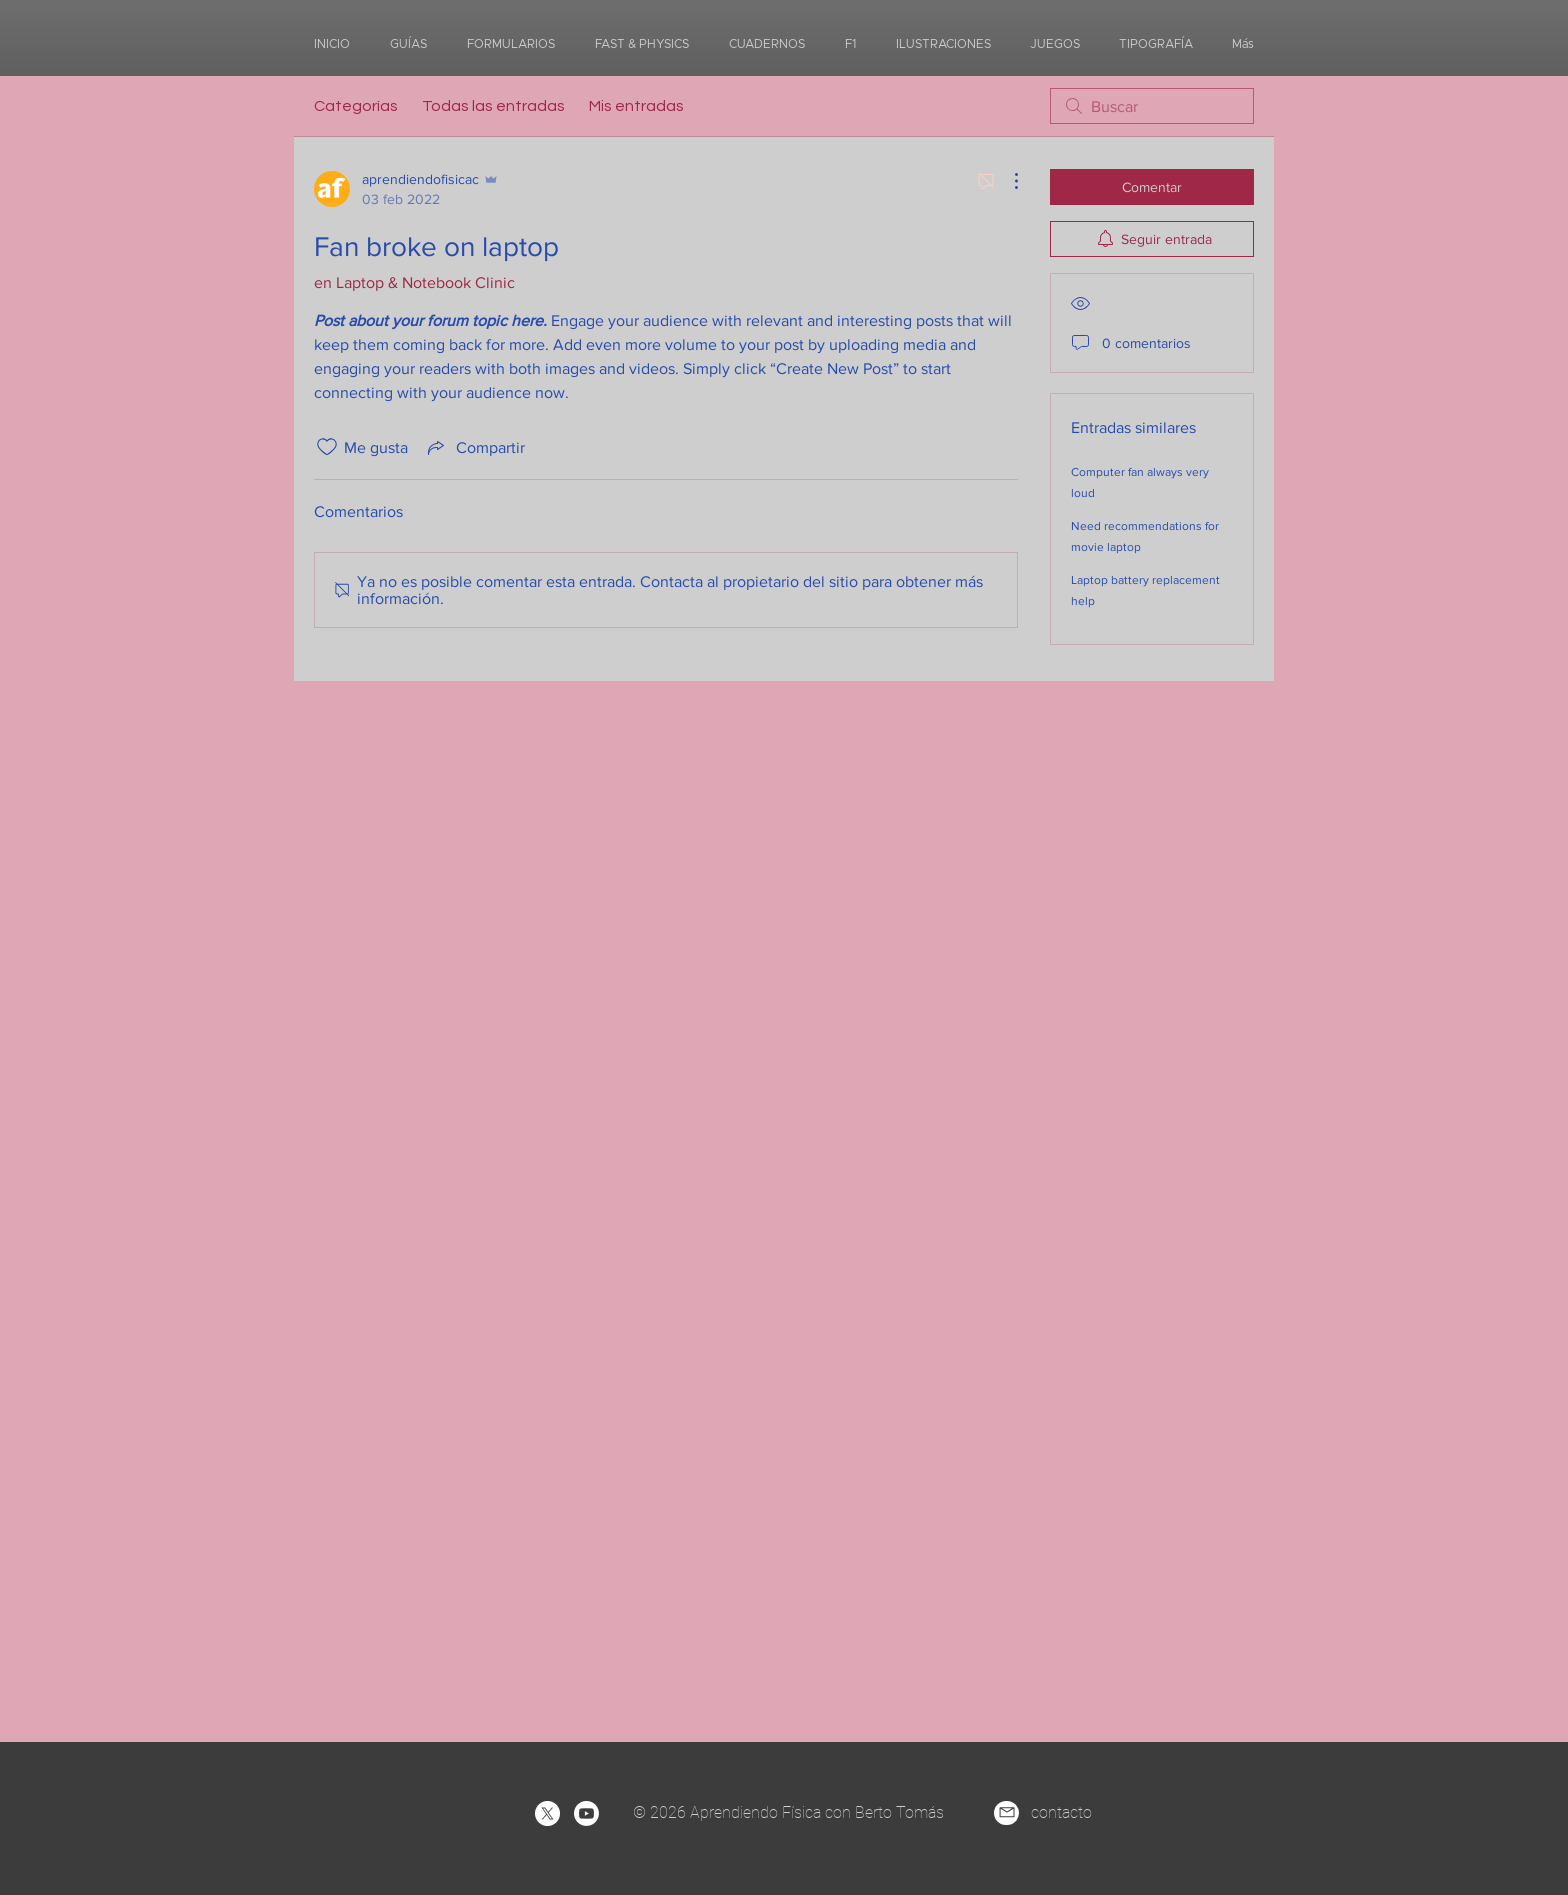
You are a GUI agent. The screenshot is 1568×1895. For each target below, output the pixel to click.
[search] (1152, 106)
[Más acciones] (1006, 181)
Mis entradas (636, 106)
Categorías (356, 106)
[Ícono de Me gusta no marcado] (327, 447)
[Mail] (1006, 1813)
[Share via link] (474, 447)
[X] (547, 1813)
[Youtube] (586, 1813)
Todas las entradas (493, 106)
